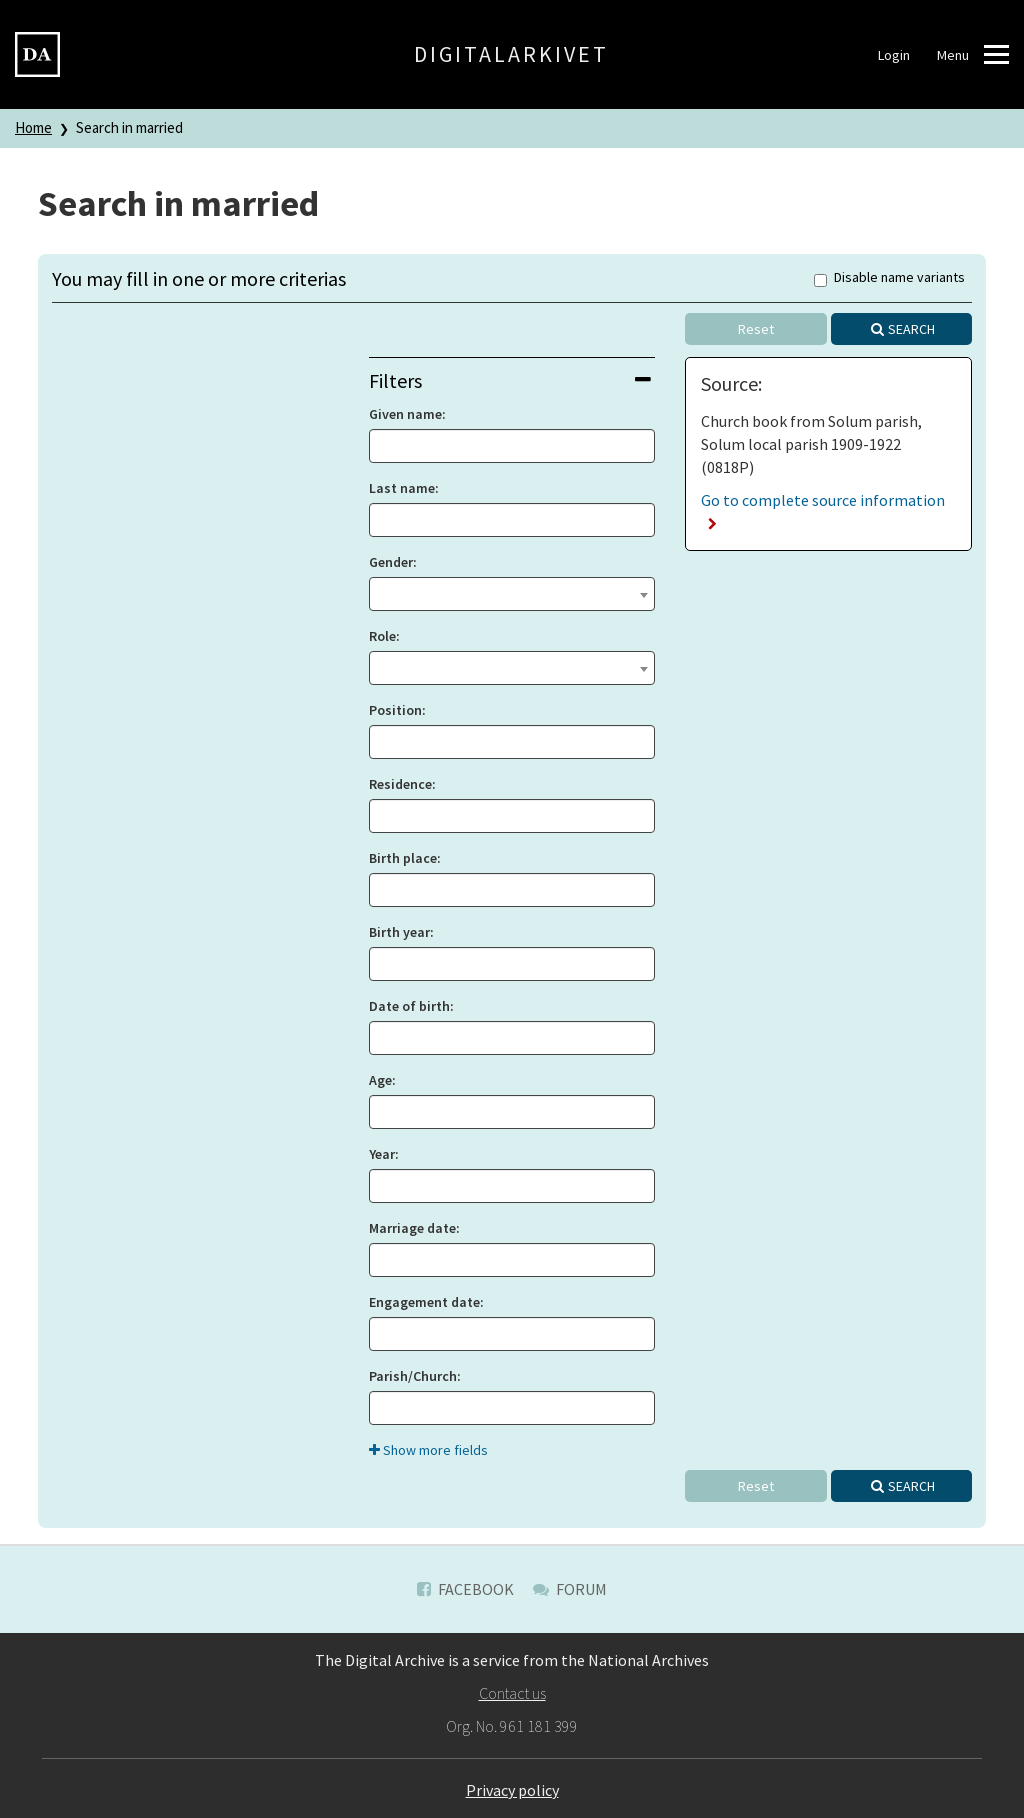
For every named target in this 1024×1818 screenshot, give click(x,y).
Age (380, 1080)
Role (382, 636)
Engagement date (424, 1302)
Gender (391, 562)
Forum (570, 1589)
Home (33, 127)
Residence (400, 784)
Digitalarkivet (511, 54)
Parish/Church (413, 1376)
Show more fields (428, 1450)
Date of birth (409, 1006)
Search (911, 329)
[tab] (512, 380)
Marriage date (412, 1228)
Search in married (129, 127)
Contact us (512, 1693)
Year (382, 1154)
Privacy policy (512, 1790)
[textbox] (512, 592)
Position (395, 710)
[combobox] (512, 594)
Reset (756, 329)
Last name (402, 488)
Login (894, 55)
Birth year (399, 932)
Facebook (465, 1589)
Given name (405, 414)
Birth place (403, 858)
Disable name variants (889, 278)
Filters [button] (510, 380)
